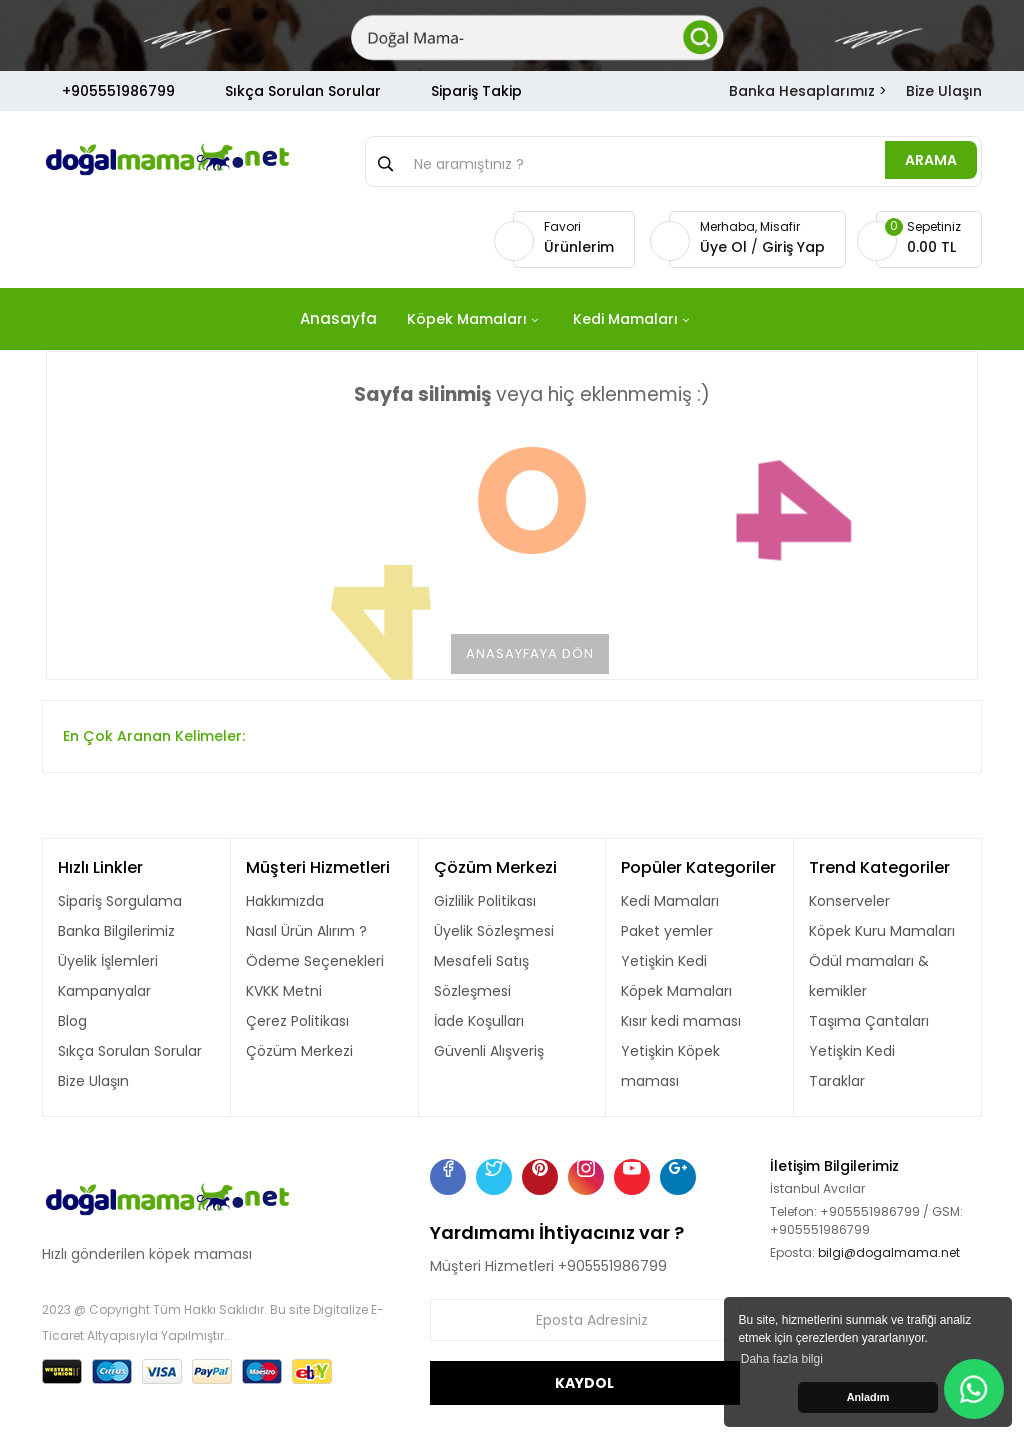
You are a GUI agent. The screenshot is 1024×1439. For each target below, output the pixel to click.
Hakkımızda (285, 901)
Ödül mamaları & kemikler (869, 976)
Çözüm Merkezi (299, 1051)
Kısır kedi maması (681, 1021)
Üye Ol (725, 247)
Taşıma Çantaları (869, 1021)
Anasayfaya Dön (530, 653)
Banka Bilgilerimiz (116, 931)
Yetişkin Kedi (664, 961)
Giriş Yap (793, 247)
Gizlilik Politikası (485, 901)
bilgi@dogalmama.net (889, 1252)
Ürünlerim (579, 247)
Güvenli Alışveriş (489, 1051)
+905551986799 (118, 91)
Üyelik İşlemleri (108, 961)
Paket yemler (667, 931)
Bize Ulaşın (944, 91)
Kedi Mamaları (670, 901)
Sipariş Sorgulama (120, 901)
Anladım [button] (868, 1397)
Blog (72, 1021)
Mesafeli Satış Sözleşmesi (481, 976)
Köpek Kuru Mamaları (882, 931)
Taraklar (837, 1081)
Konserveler (849, 901)
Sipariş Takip (476, 91)
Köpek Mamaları (676, 991)
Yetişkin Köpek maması (670, 1066)
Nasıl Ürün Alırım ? (306, 931)
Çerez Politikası (297, 1021)
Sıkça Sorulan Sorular (303, 91)
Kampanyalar (104, 991)
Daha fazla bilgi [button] (782, 1359)
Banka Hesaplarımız (802, 91)
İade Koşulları (479, 1021)
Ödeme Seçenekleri (315, 961)
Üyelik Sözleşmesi (494, 931)
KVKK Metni (284, 991)
